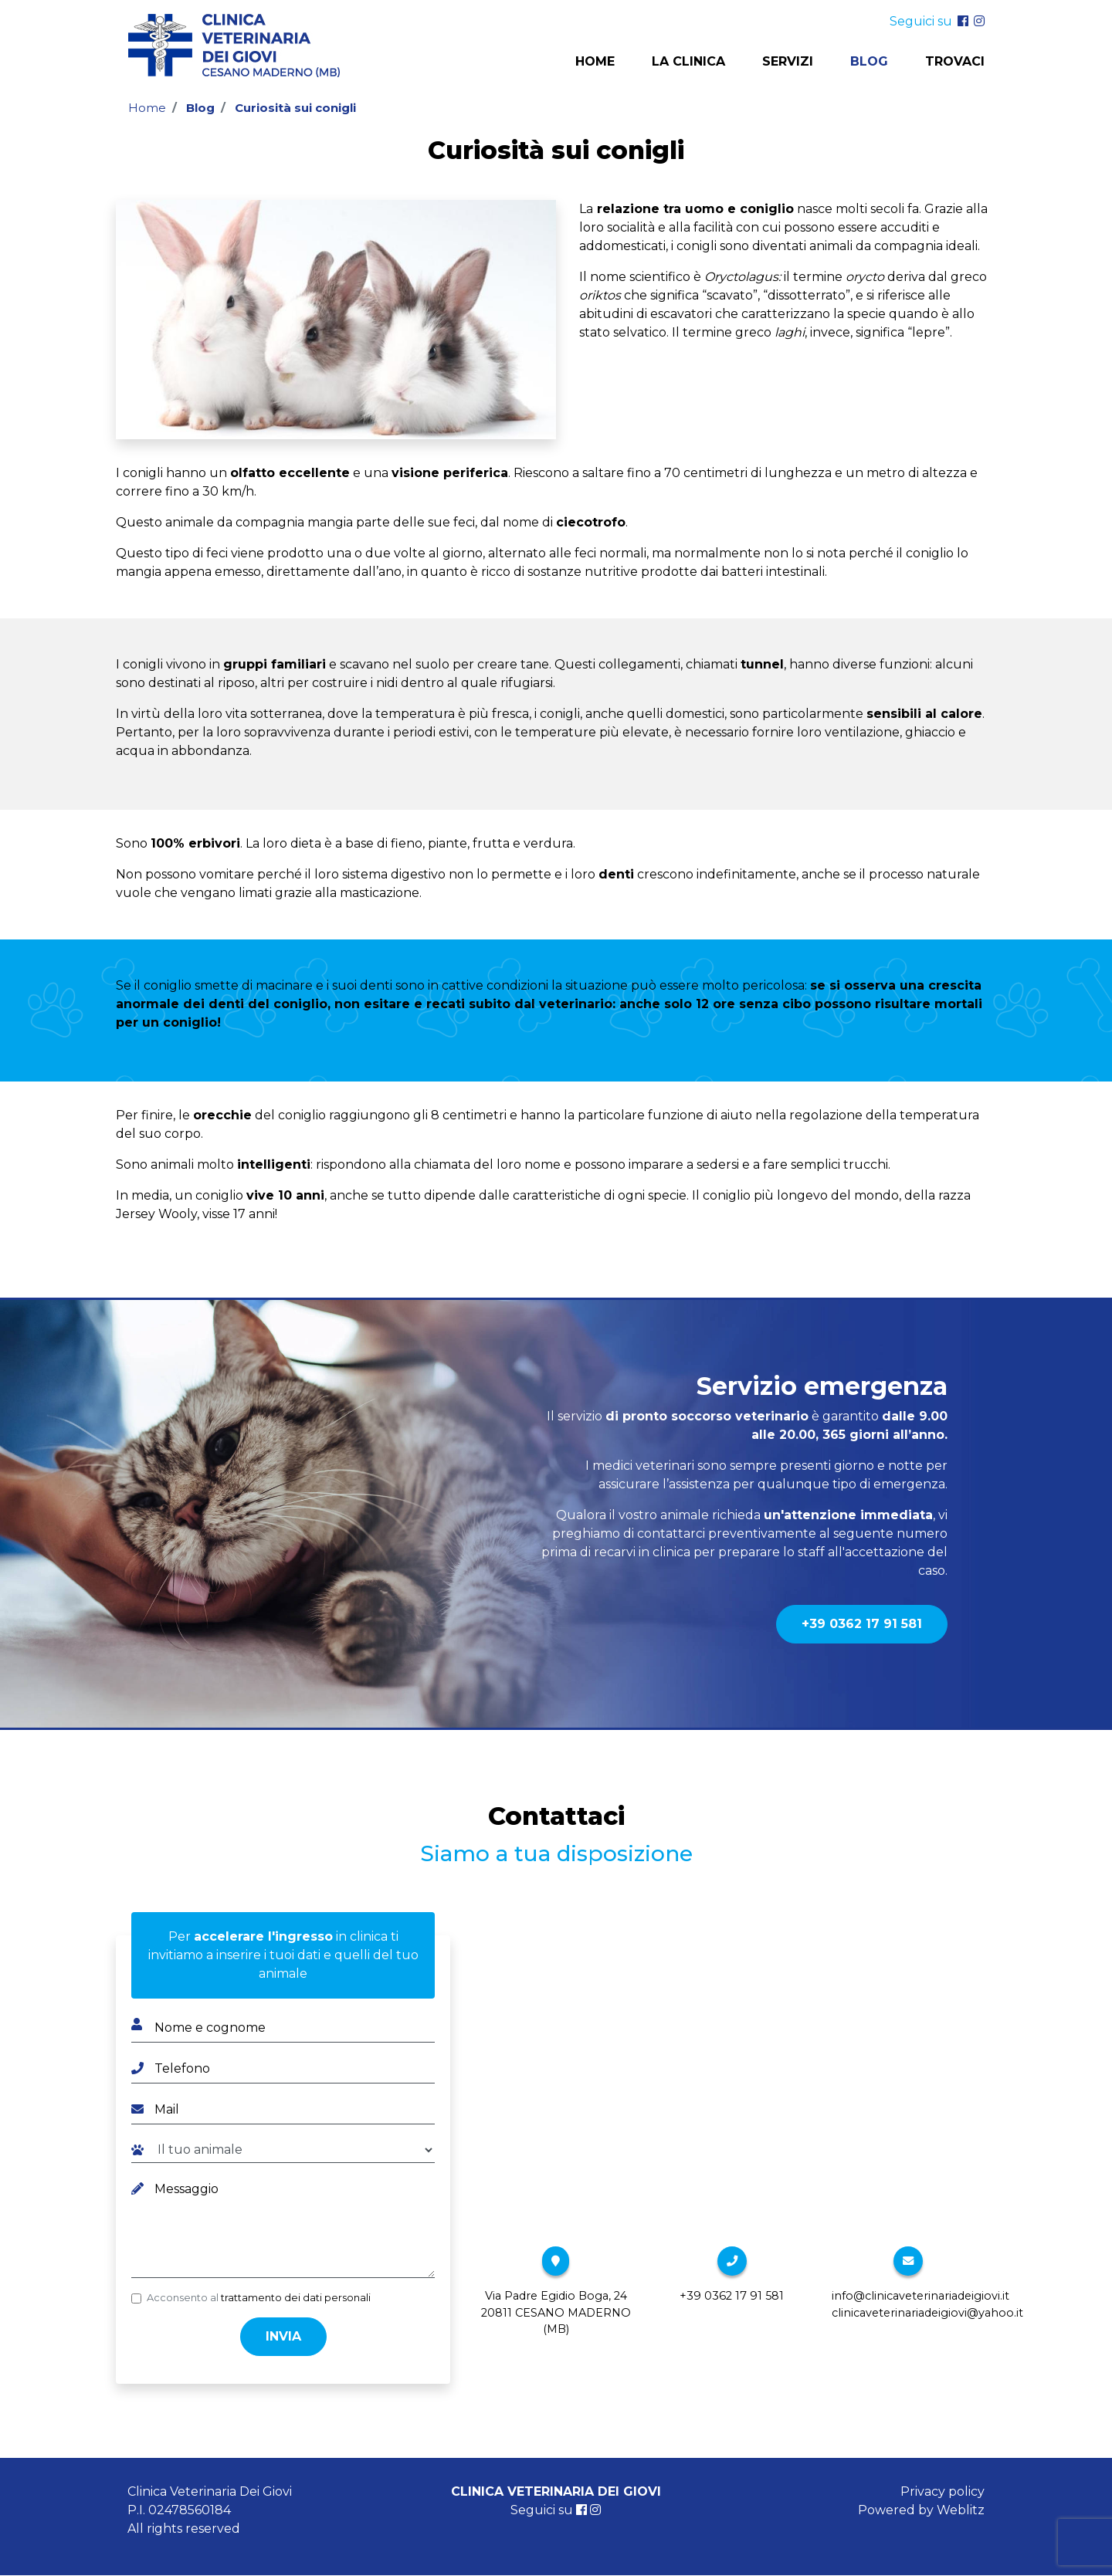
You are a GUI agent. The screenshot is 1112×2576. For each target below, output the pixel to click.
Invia (283, 2336)
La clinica (688, 62)
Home (595, 62)
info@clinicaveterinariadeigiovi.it (920, 2296)
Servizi (787, 62)
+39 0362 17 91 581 (862, 1623)
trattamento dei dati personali (296, 2298)
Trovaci (955, 62)
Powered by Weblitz (921, 2510)
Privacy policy (942, 2491)
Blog (869, 62)
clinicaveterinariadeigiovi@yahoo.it (927, 2313)
